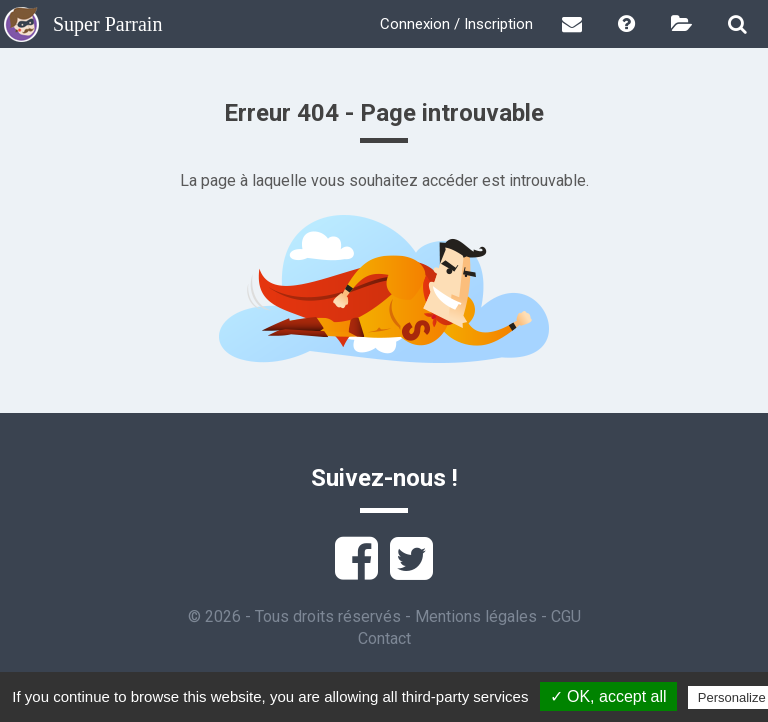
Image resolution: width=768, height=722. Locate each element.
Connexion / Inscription (456, 24)
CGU (566, 616)
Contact (384, 638)
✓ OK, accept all (608, 696)
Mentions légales (476, 616)
